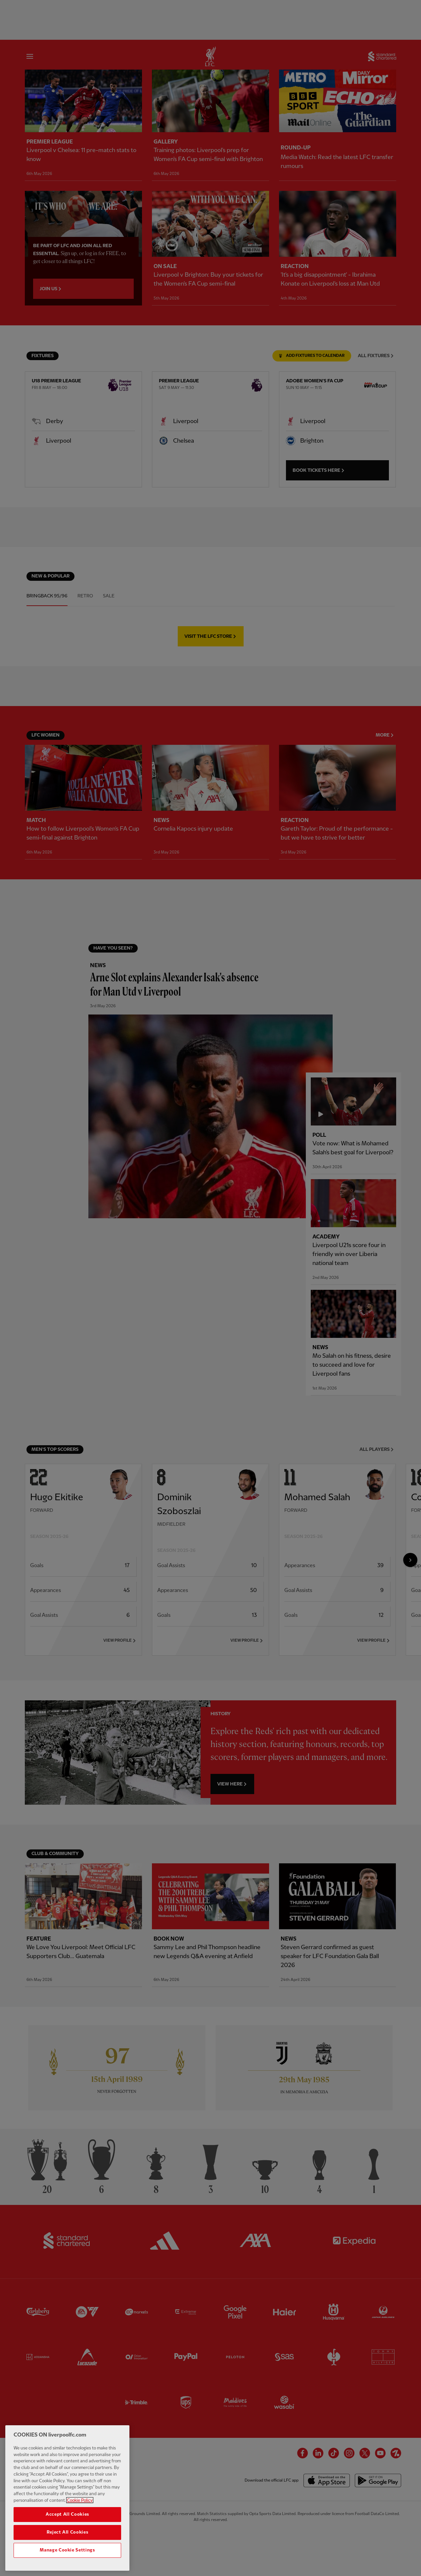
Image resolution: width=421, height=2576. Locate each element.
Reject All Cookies (67, 2544)
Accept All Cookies (67, 2526)
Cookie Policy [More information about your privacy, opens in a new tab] (80, 2511)
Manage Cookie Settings (67, 2561)
